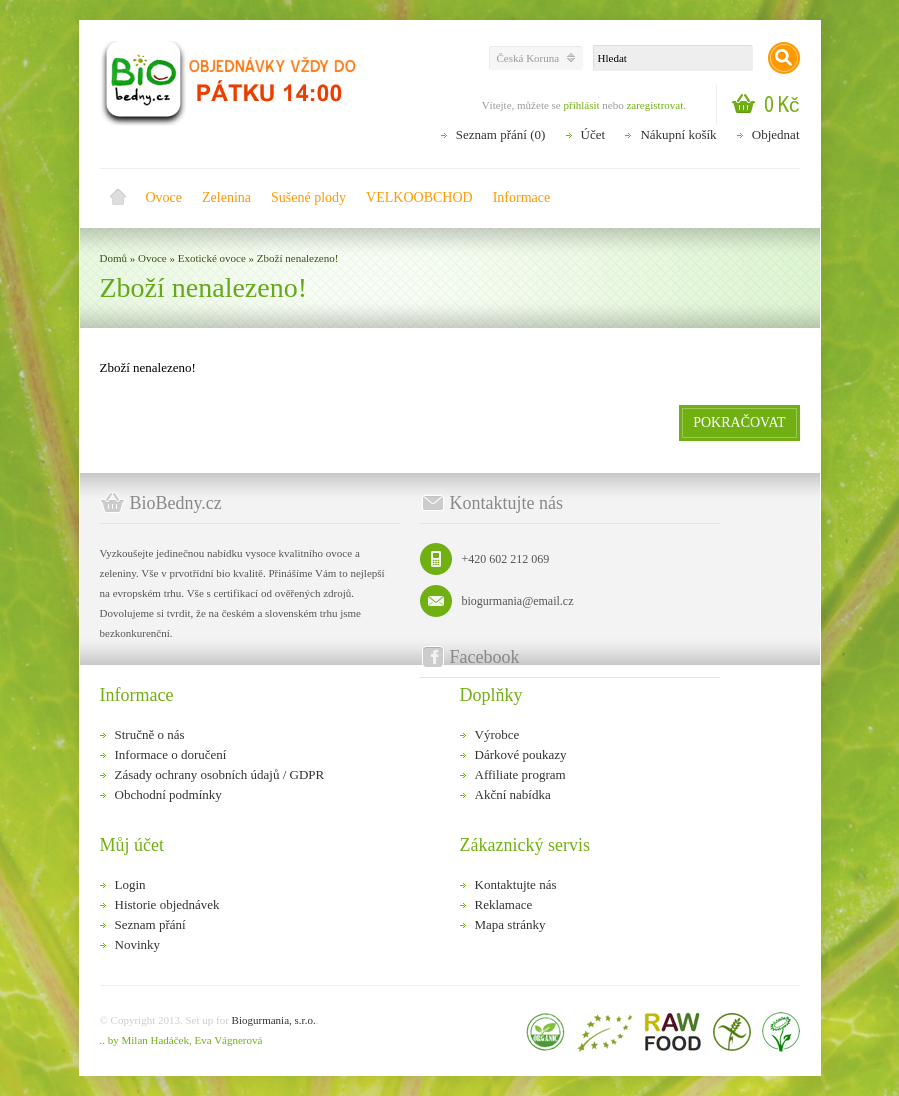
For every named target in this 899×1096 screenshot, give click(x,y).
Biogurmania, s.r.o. (274, 1020)
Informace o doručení (171, 754)
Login (130, 884)
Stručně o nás (150, 734)
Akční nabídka (513, 794)
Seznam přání (150, 924)
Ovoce (164, 197)
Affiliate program (520, 774)
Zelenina (226, 197)
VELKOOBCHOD (419, 197)
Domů (118, 198)
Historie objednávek (167, 904)
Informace (522, 197)
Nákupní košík (678, 134)
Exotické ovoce (212, 258)
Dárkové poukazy (521, 754)
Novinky (138, 944)
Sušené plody (308, 197)
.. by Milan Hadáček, (146, 1040)
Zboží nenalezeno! (298, 258)
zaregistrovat (654, 105)
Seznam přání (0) (501, 134)
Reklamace (504, 904)
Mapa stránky (510, 924)
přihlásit (581, 105)
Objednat (776, 134)
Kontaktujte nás (516, 884)
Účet (593, 134)
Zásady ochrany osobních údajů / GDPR (220, 774)
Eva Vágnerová (227, 1040)
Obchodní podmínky (168, 794)
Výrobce (497, 734)
